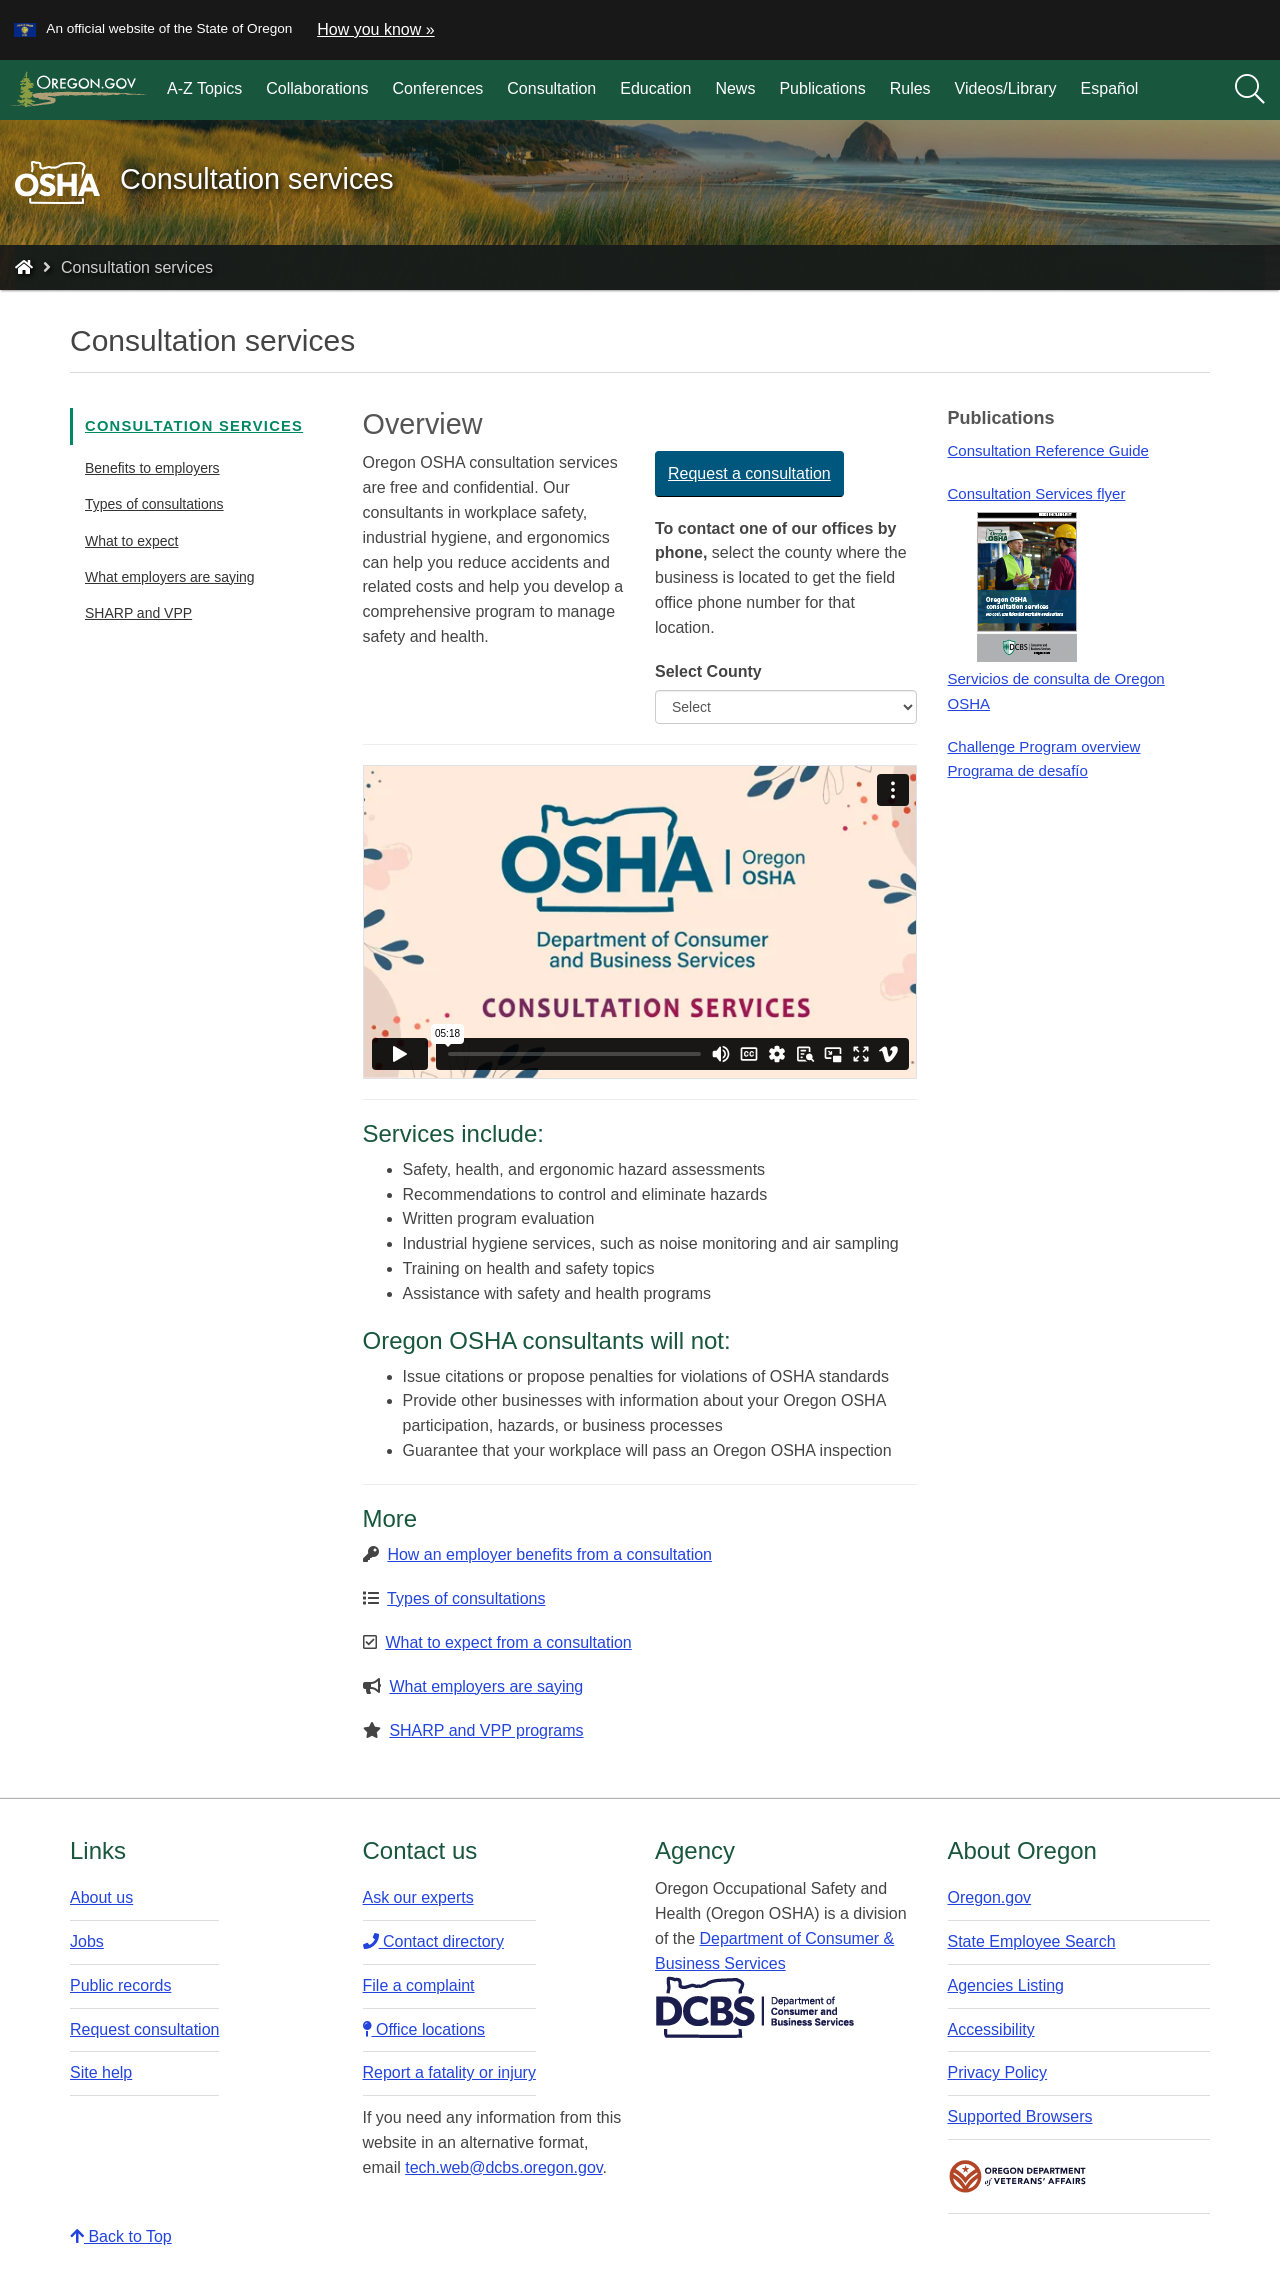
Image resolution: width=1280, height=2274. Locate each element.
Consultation (551, 88)
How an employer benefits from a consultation (549, 1554)
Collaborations (317, 88)
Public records (120, 1985)
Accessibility (991, 2029)
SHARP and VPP (138, 613)
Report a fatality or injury (449, 2072)
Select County (708, 671)
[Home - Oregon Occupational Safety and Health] (24, 267)
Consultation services (194, 426)
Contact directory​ (433, 1941)
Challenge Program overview (1043, 746)
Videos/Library (1006, 88)
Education (655, 88)
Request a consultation (749, 473)
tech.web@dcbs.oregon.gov (503, 2167)
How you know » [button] (375, 29)
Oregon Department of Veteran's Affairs (1018, 2176)
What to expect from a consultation (508, 1642)
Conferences (438, 88)
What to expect (131, 541)
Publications (822, 88)
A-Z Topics (204, 88)
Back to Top (121, 2236)
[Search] (1250, 90)
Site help (101, 2072)
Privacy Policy (998, 2072)
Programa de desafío (1017, 770)
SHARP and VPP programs (486, 1730)
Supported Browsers (1020, 2116)
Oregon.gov (990, 1897)
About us (101, 1897)
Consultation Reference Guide (1047, 450)
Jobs (87, 1941)
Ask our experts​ (418, 1897)
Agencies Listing (1006, 1985)
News (735, 88)
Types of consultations (154, 504)
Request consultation (144, 2029)
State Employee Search (1032, 1941)
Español (1110, 88)
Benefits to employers (152, 468)
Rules (910, 88)
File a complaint (419, 1985)
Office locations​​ (424, 2029)
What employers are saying (170, 577)
